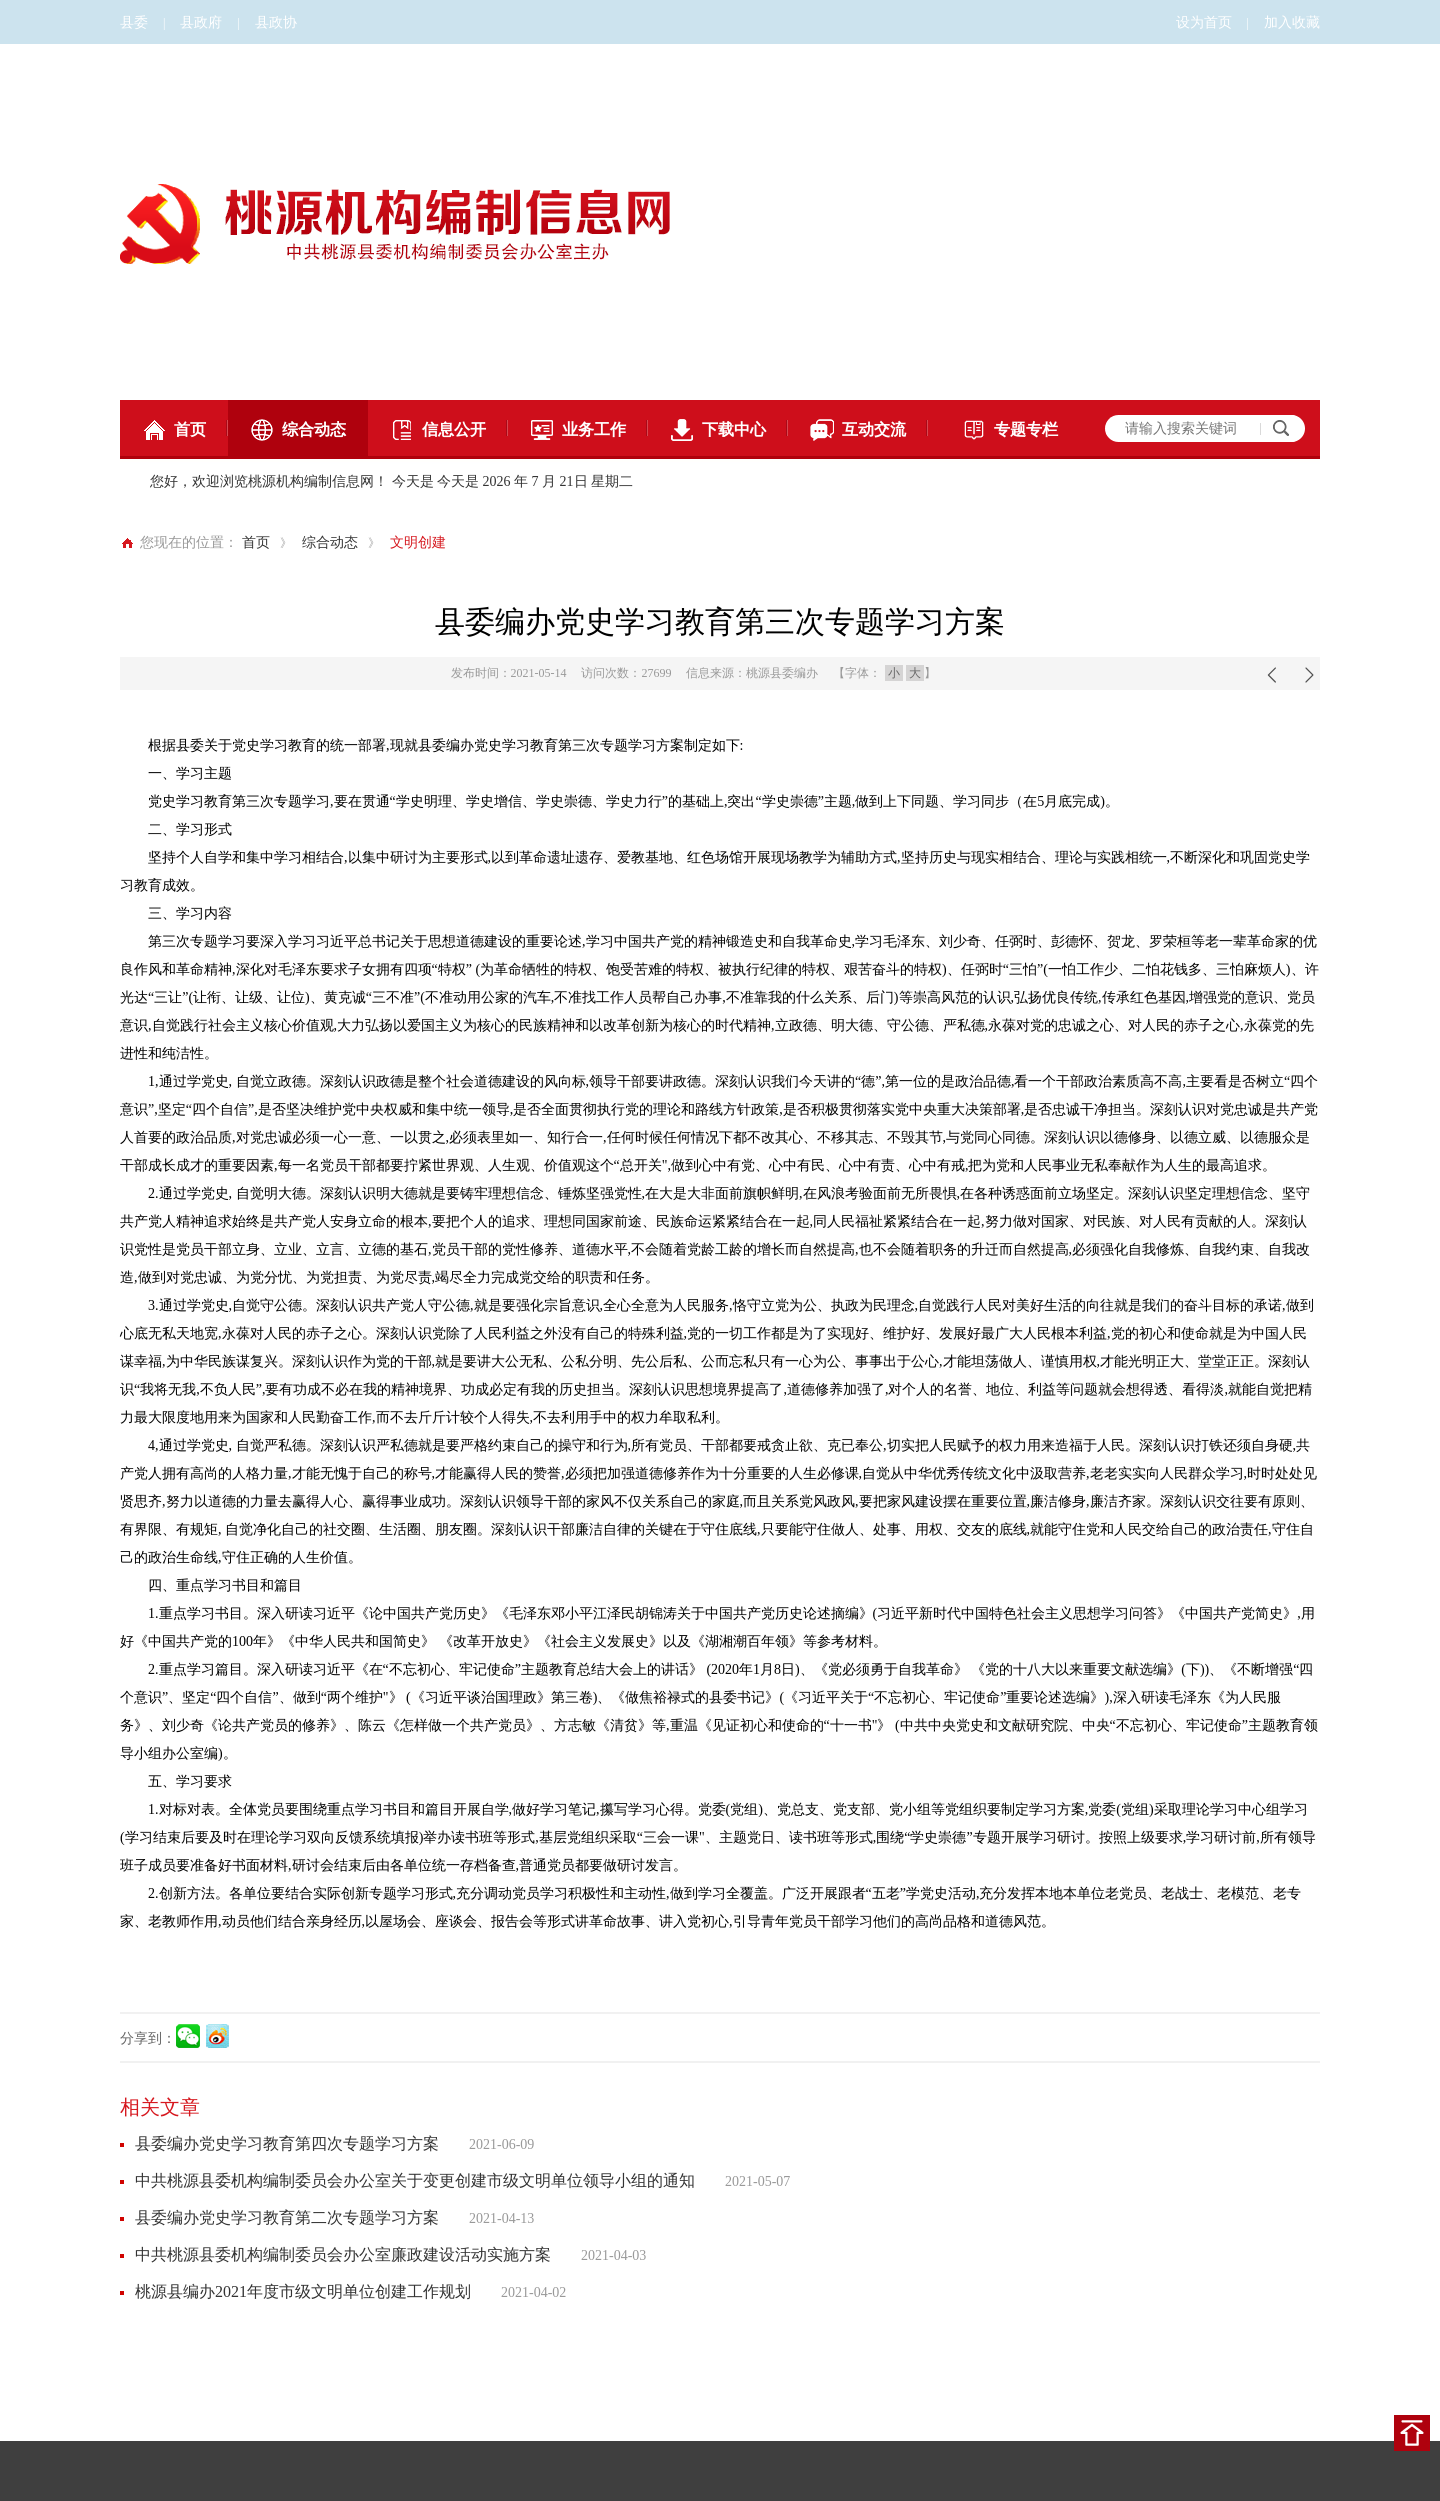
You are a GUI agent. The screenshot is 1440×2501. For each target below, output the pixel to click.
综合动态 (298, 430)
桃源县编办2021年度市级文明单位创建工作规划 (303, 2291)
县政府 (201, 22)
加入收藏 (1292, 22)
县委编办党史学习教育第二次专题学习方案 (287, 2217)
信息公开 (438, 430)
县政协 (276, 22)
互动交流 (858, 430)
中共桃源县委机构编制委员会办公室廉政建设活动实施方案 (343, 2254)
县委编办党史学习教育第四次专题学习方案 (287, 2143)
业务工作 (578, 430)
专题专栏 (1010, 430)
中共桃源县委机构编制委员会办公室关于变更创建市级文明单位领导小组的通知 (415, 2180)
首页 (174, 430)
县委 (134, 22)
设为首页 (1204, 22)
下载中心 (718, 430)
